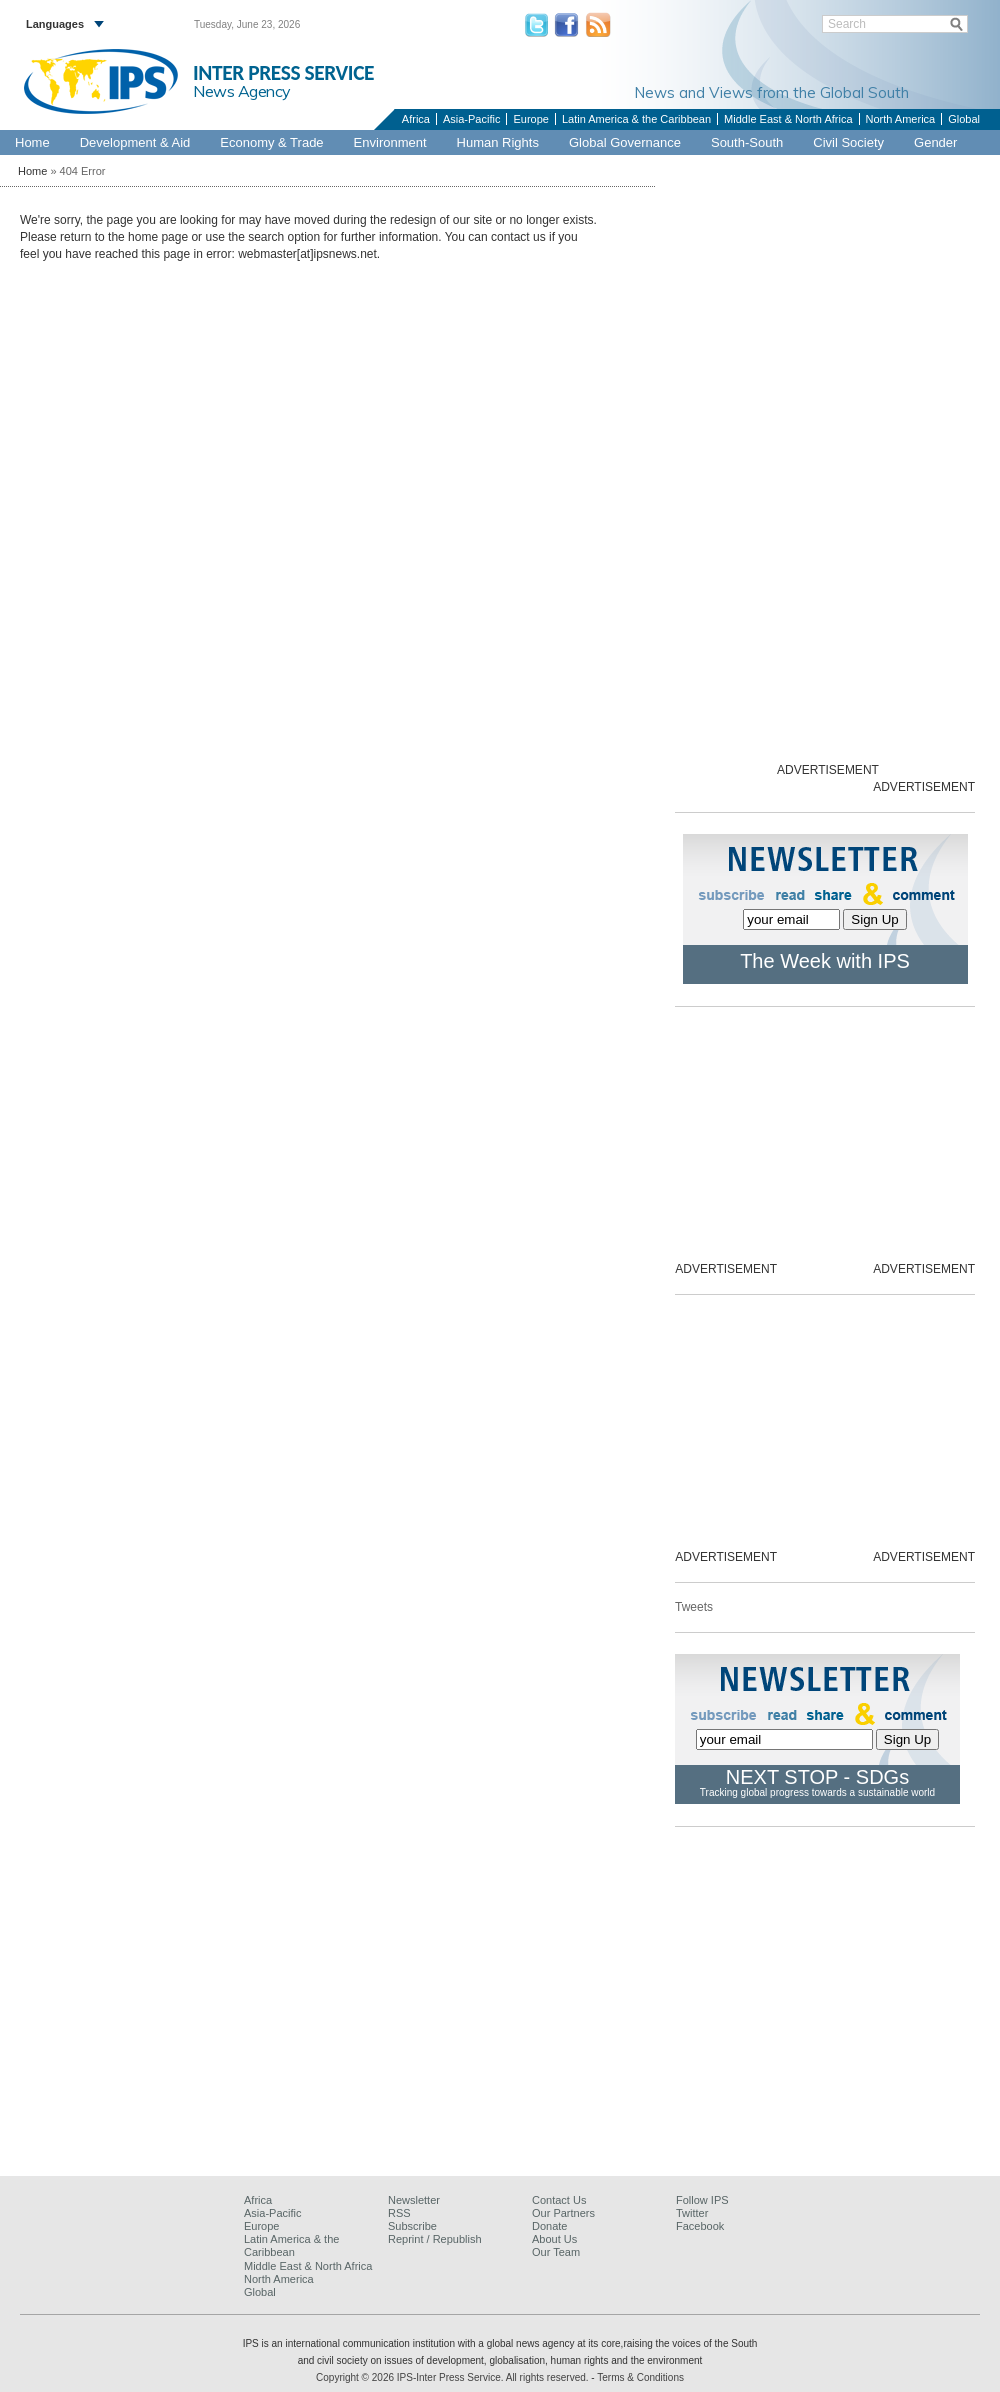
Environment (390, 142)
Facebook (700, 2226)
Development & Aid (135, 142)
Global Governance (625, 142)
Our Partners (563, 2213)
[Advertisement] (500, 2019)
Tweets (694, 1607)
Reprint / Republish (435, 2239)
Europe (530, 119)
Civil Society (848, 142)
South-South (747, 142)
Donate (549, 2226)
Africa (416, 119)
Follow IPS (702, 2200)
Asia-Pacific (471, 119)
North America (901, 119)
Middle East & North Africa (788, 119)
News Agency (242, 91)
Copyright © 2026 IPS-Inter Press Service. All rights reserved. (453, 2377)
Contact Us (559, 2200)
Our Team (556, 2252)
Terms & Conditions (640, 2377)
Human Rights (498, 142)
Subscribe (412, 2226)
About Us (554, 2239)
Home (32, 142)
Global (964, 119)
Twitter (692, 2213)
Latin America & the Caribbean (636, 119)
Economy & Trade (271, 142)
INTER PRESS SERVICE (283, 73)
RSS (399, 2213)
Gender (935, 142)
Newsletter (414, 2200)
